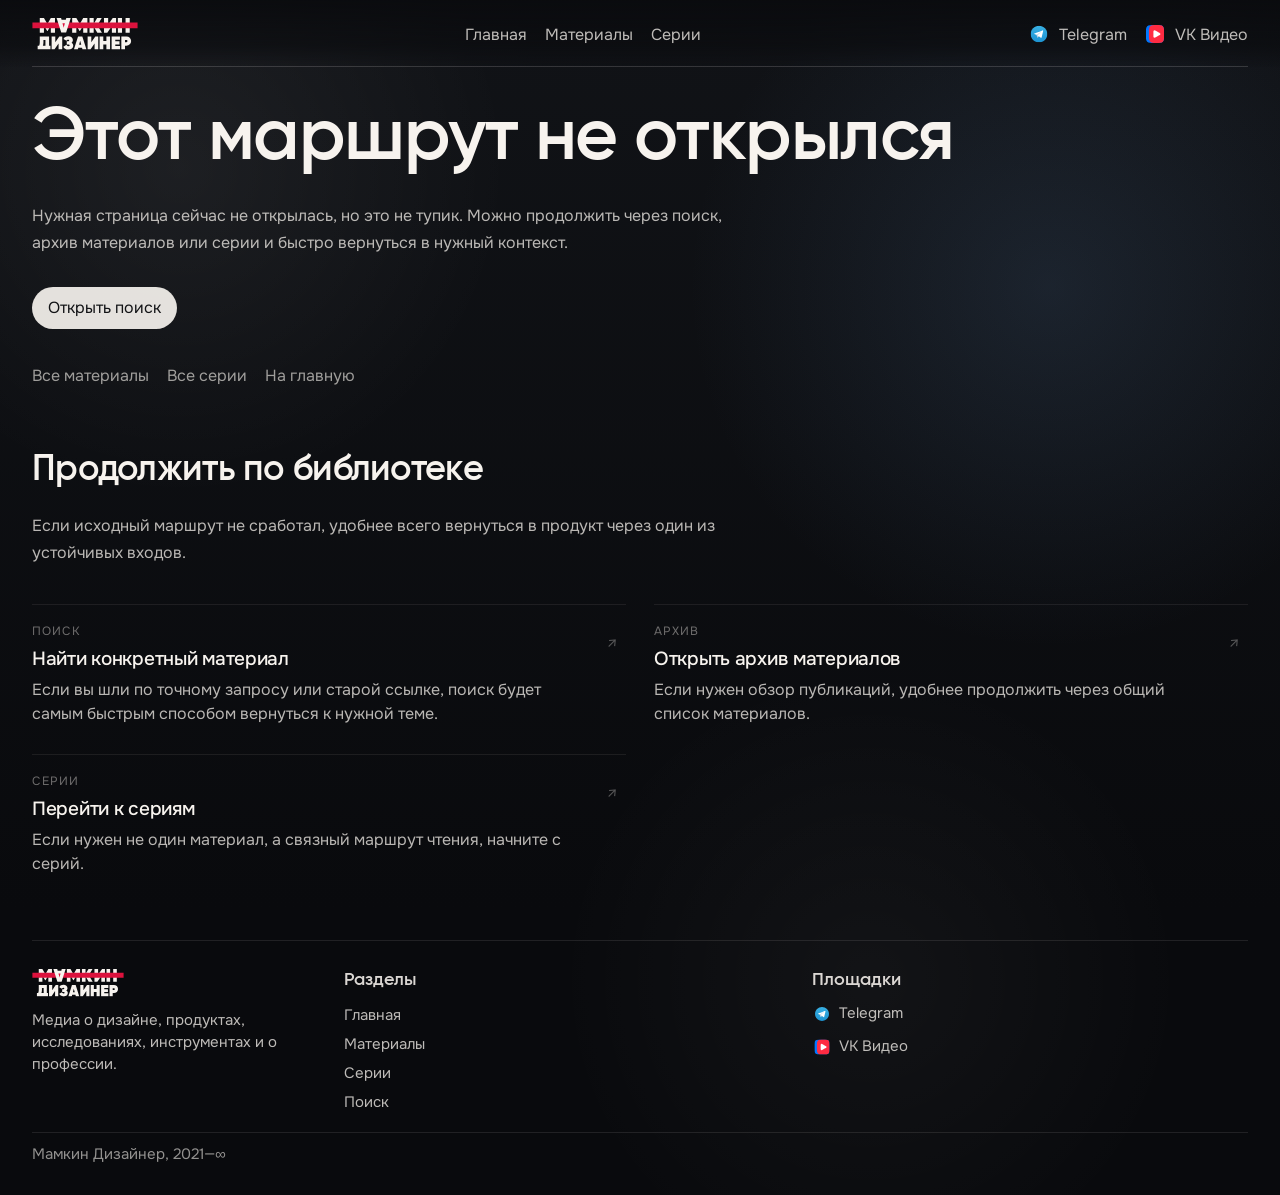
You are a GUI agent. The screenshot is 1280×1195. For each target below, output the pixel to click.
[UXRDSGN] (85, 34)
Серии (676, 34)
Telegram (857, 1014)
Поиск (366, 1102)
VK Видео (860, 1047)
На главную (310, 375)
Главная (496, 34)
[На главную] (78, 983)
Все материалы (90, 375)
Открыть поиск (104, 307)
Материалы (589, 34)
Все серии (207, 375)
